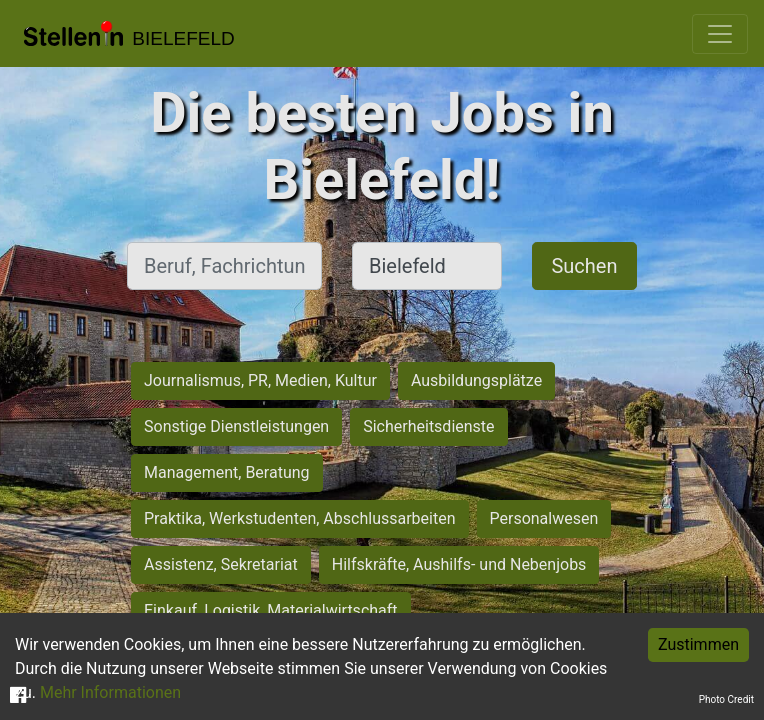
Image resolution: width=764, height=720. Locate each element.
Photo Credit (726, 699)
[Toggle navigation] (720, 34)
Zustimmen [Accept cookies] (698, 644)
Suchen (584, 266)
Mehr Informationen (110, 692)
